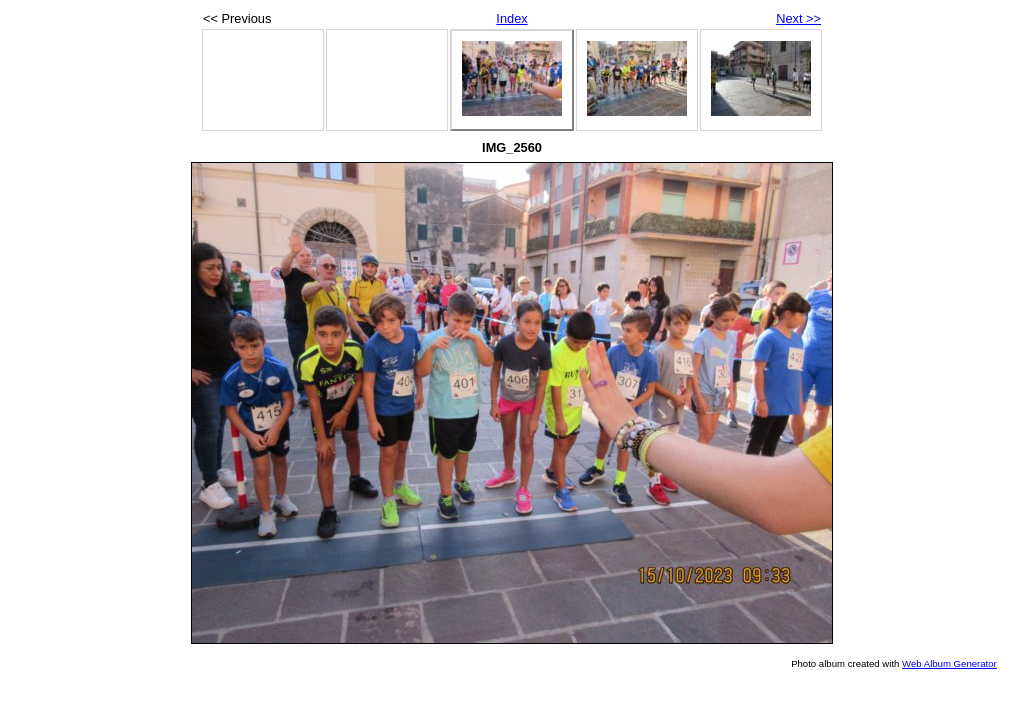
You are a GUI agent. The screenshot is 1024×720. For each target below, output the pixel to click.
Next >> (798, 18)
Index (511, 18)
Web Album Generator (949, 663)
